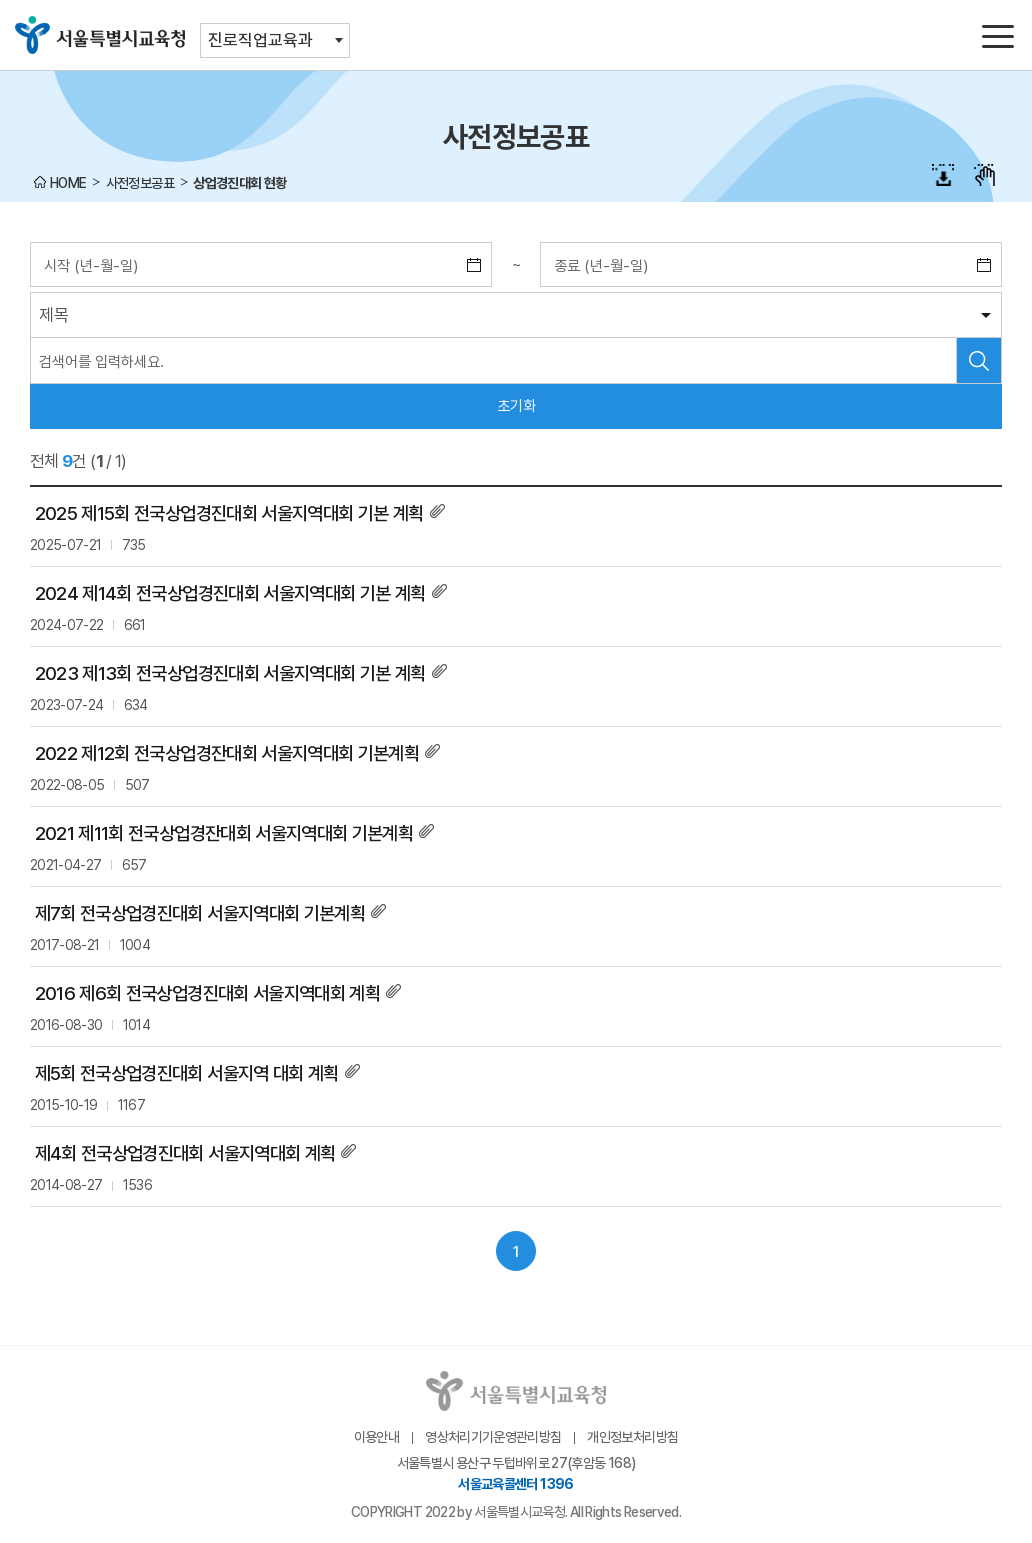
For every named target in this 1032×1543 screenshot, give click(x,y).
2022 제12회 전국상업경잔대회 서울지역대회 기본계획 (227, 753)
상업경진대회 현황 (239, 183)
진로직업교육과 (260, 40)
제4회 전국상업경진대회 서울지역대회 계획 (185, 1153)
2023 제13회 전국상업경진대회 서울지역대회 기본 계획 (230, 673)
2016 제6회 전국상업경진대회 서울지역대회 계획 (208, 993)
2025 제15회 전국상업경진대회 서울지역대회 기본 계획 (229, 513)
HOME (68, 183)
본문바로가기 (516, 0)
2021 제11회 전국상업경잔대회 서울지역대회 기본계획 (224, 833)
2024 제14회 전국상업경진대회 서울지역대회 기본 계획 (230, 593)
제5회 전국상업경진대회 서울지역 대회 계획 (187, 1073)
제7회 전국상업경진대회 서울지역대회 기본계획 (200, 913)
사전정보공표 (140, 183)
